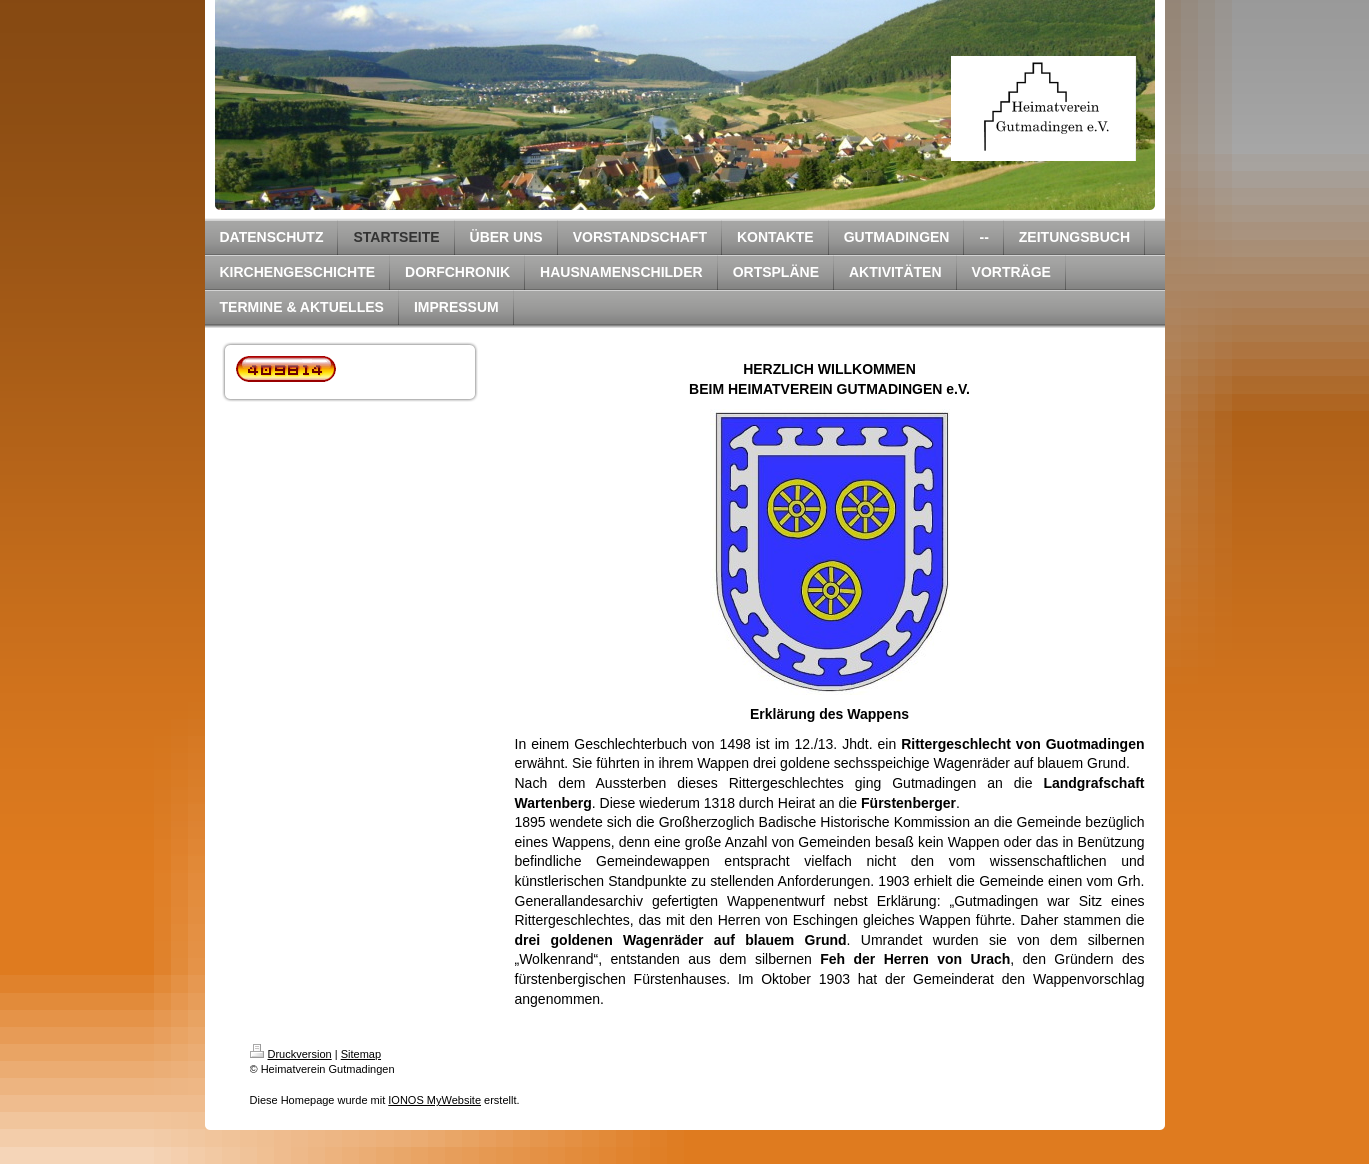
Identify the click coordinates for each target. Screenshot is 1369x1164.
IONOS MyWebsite (434, 1100)
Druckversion (291, 1054)
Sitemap (361, 1054)
